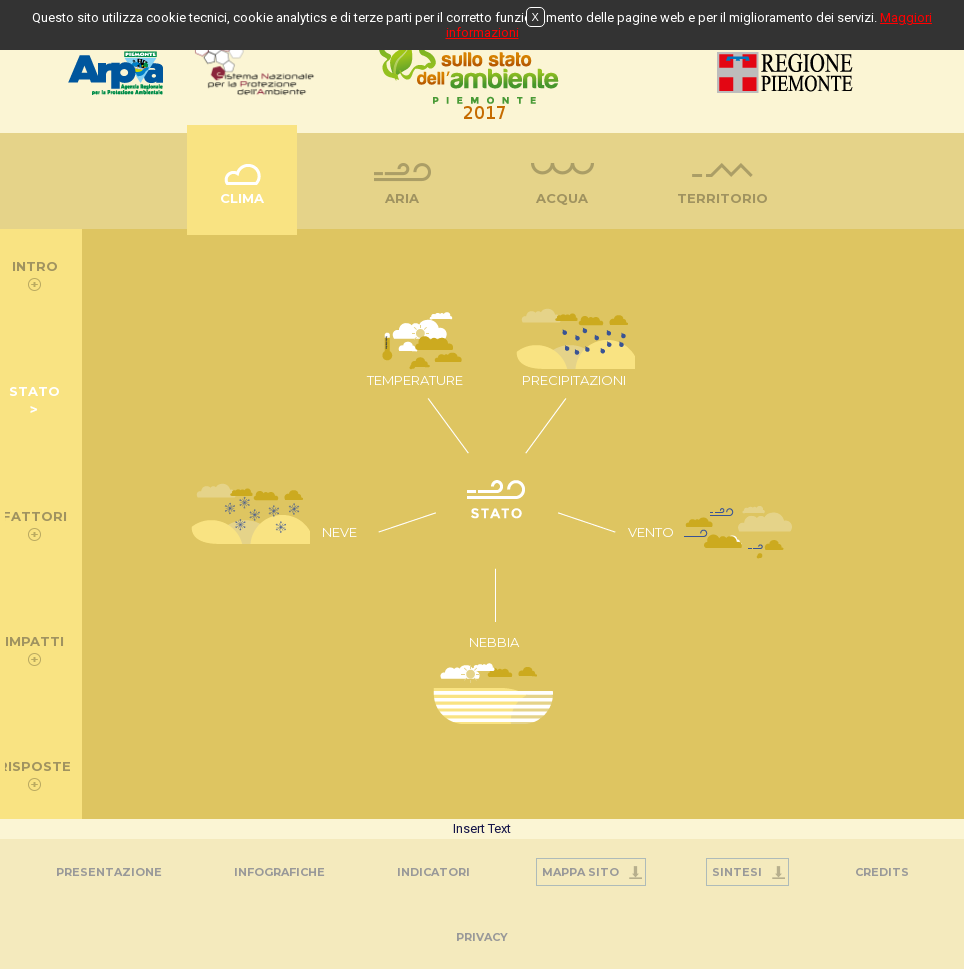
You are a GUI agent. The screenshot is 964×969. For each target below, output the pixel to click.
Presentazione (109, 872)
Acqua (562, 198)
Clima (242, 198)
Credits (882, 872)
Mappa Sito (580, 872)
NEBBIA (494, 642)
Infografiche (279, 872)
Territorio (722, 198)
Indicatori (433, 872)
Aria (402, 198)
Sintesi (737, 872)
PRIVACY (482, 937)
